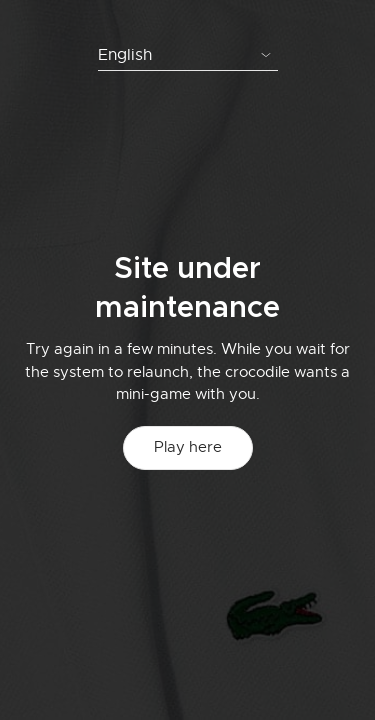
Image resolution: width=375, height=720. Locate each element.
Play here (188, 447)
